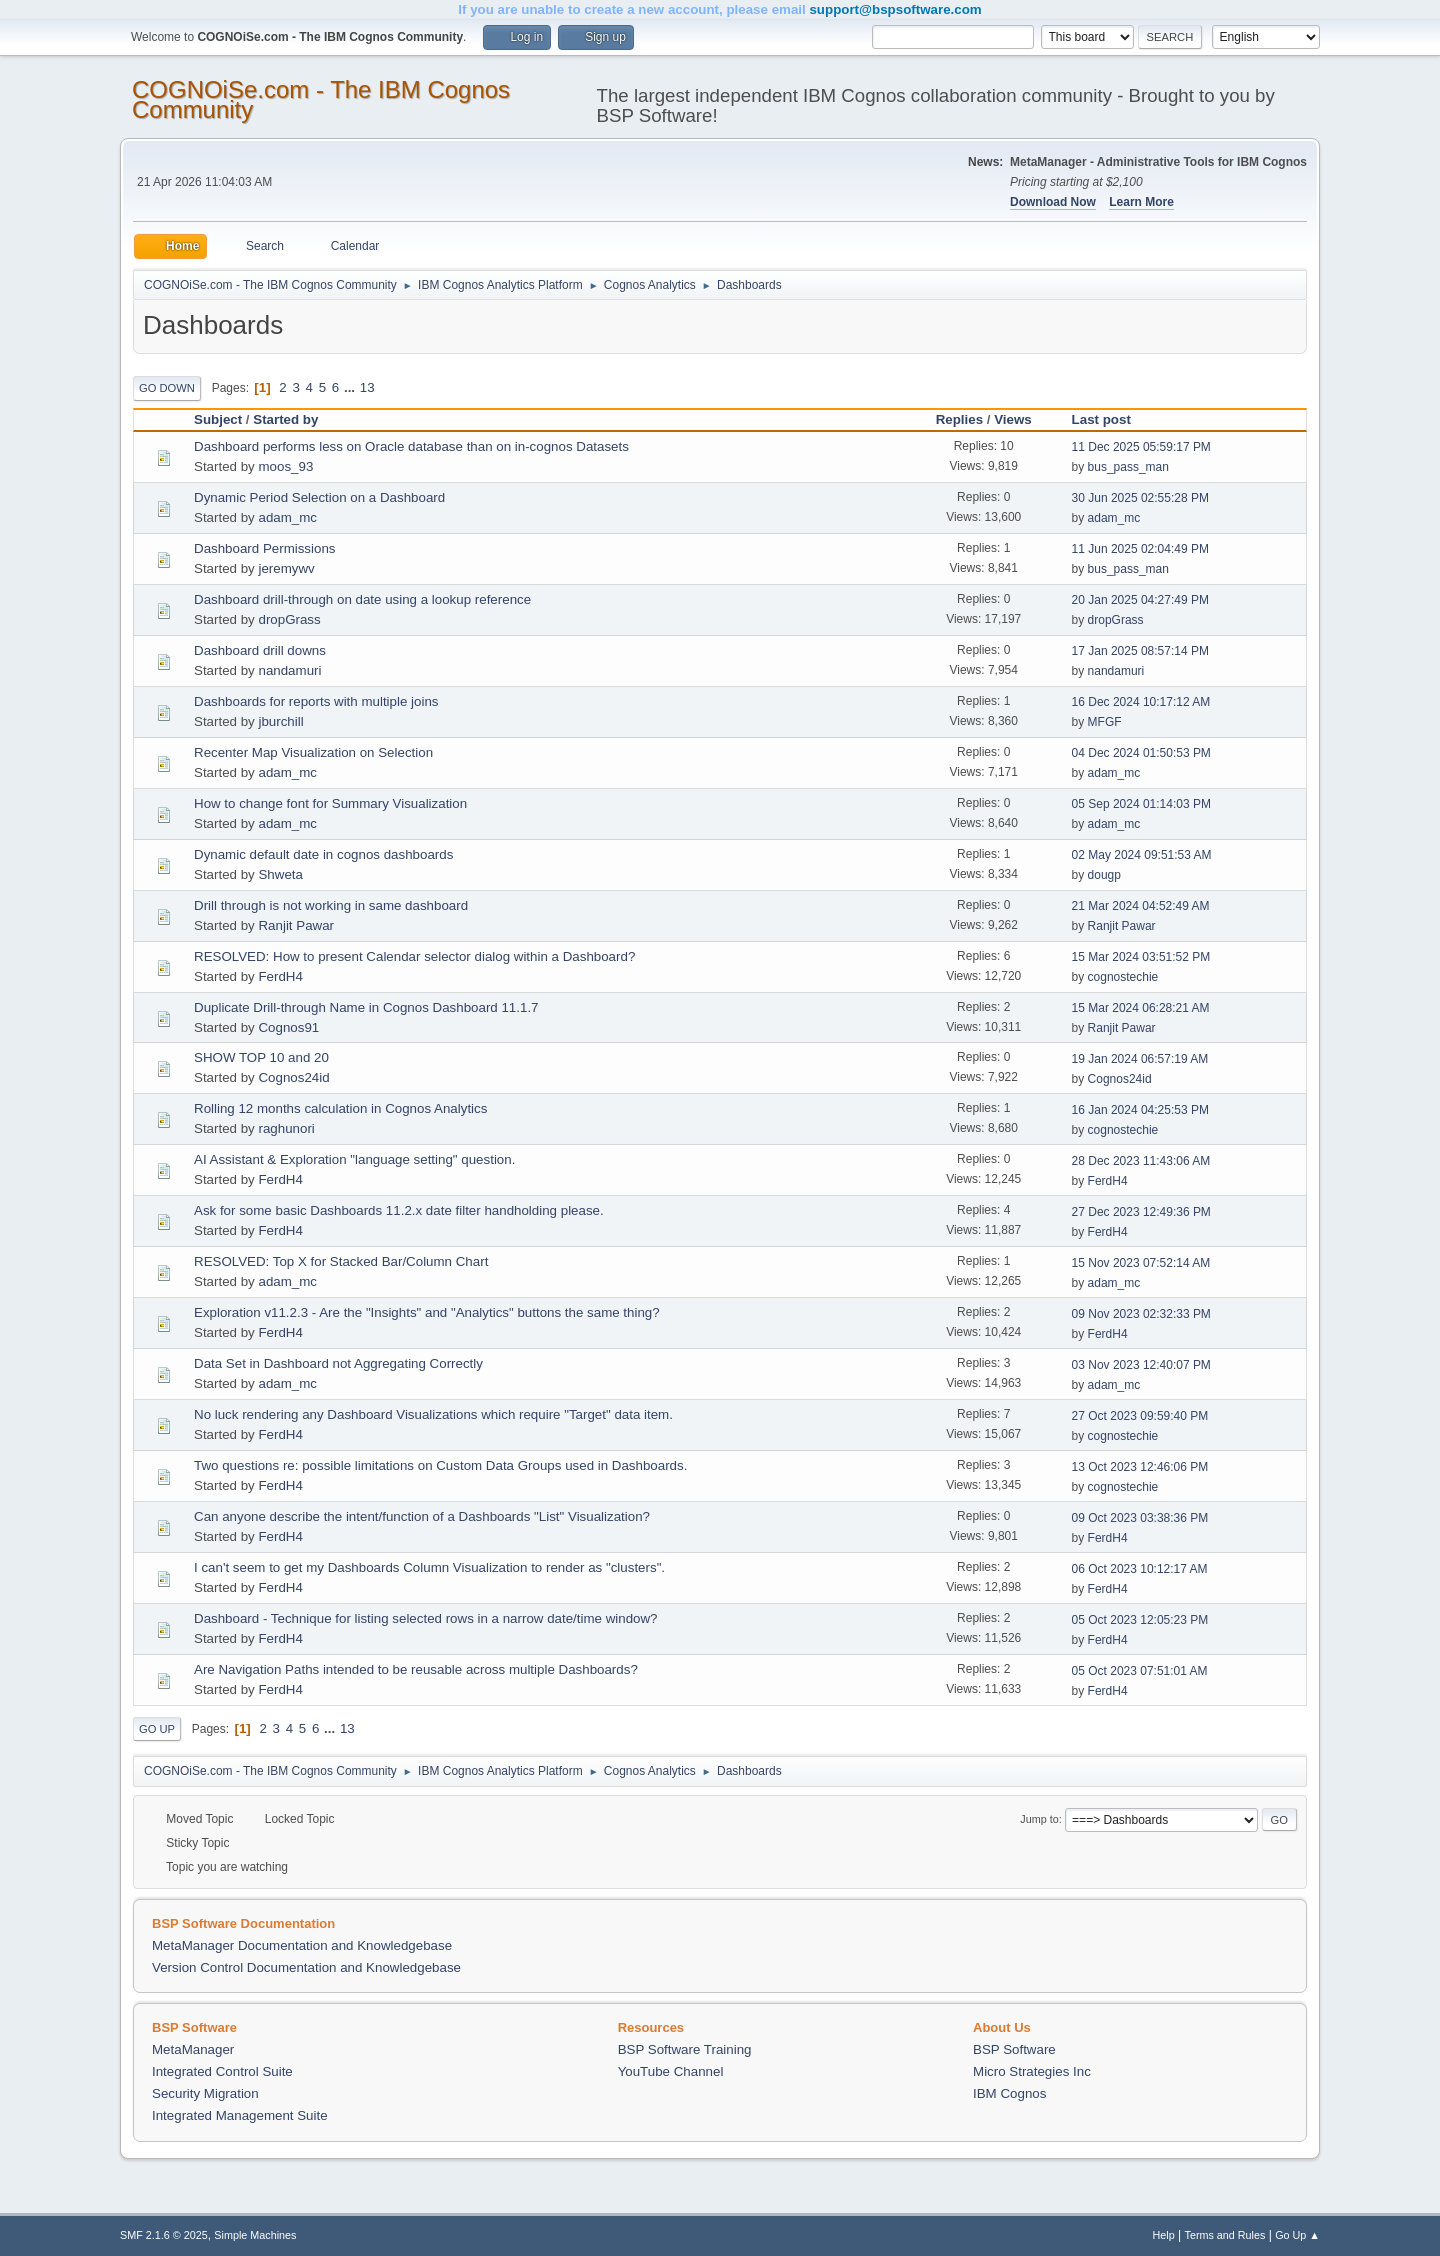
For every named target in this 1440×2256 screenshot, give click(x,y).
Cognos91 (288, 1027)
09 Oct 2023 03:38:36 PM (1140, 1518)
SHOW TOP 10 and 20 (261, 1057)
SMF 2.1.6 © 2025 (164, 2235)
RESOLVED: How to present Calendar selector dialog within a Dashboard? (414, 956)
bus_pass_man (1128, 467)
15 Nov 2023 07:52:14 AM (1141, 1263)
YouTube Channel (671, 2071)
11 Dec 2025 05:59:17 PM (1141, 447)
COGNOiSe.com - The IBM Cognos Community (321, 99)
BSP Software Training (685, 2049)
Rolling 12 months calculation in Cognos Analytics (340, 1108)
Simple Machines (255, 2235)
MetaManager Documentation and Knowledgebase (302, 1945)
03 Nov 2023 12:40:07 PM (1141, 1365)
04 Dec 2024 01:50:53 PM (1141, 753)
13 (367, 387)
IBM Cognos (1009, 2093)
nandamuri (289, 670)
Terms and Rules (1225, 2235)
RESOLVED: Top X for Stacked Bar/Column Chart (341, 1261)
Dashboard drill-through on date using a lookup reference (362, 599)
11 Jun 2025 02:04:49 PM (1140, 549)
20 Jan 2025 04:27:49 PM (1140, 600)
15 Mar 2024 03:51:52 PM (1141, 957)
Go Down (167, 388)
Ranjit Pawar (296, 925)
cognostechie (1123, 977)
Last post (1110, 419)
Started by (285, 419)
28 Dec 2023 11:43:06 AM (1141, 1161)
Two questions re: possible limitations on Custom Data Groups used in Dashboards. (440, 1465)
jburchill (280, 721)
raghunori (286, 1128)
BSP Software (1014, 2049)
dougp (1104, 875)
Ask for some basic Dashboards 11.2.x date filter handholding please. (399, 1210)
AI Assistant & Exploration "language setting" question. (354, 1159)
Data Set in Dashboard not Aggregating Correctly (338, 1363)
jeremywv (286, 568)
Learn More (1141, 202)
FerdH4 (280, 976)
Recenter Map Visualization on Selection (313, 752)
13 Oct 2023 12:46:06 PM (1140, 1467)
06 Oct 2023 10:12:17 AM (1140, 1569)
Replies (959, 419)
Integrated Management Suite (240, 2115)
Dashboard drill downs (260, 650)
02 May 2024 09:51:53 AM (1142, 855)
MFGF (1105, 722)
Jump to (1039, 1819)
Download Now (1053, 202)
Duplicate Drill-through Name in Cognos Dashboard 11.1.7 (366, 1007)
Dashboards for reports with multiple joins (316, 701)
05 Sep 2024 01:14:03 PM (1141, 804)
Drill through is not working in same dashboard (331, 905)
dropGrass (289, 619)
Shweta (280, 874)
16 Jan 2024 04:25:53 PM (1140, 1110)
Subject (218, 419)
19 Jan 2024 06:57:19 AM (1140, 1059)
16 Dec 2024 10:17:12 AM (1141, 702)
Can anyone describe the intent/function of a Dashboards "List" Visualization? (422, 1516)
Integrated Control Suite (222, 2071)
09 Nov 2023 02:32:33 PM (1141, 1314)
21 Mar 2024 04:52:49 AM (1141, 906)
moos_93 (285, 466)
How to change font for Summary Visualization (330, 803)
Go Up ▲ (1297, 2235)
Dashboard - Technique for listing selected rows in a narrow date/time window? (426, 1618)
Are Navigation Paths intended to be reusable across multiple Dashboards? (416, 1669)
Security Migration (205, 2093)
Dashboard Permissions (265, 548)
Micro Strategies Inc (1032, 2071)
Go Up (157, 1729)
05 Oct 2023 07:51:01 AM (1140, 1671)
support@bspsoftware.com (895, 9)
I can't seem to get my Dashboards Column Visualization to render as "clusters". (429, 1567)
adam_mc (287, 517)
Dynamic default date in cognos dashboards (323, 854)
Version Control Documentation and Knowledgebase (306, 1967)
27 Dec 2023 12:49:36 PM (1141, 1212)
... (351, 387)
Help (1164, 2235)
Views (1013, 419)
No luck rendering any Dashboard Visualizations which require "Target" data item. (433, 1414)
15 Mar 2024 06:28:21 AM (1141, 1008)
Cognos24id (293, 1077)
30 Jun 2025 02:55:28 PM (1140, 498)
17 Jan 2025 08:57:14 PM (1140, 651)
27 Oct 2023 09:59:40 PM (1140, 1416)
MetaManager (193, 2049)
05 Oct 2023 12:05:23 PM (1140, 1620)
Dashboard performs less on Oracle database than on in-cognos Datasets (411, 446)
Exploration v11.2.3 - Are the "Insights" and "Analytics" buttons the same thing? (427, 1312)
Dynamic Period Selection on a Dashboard (319, 497)
